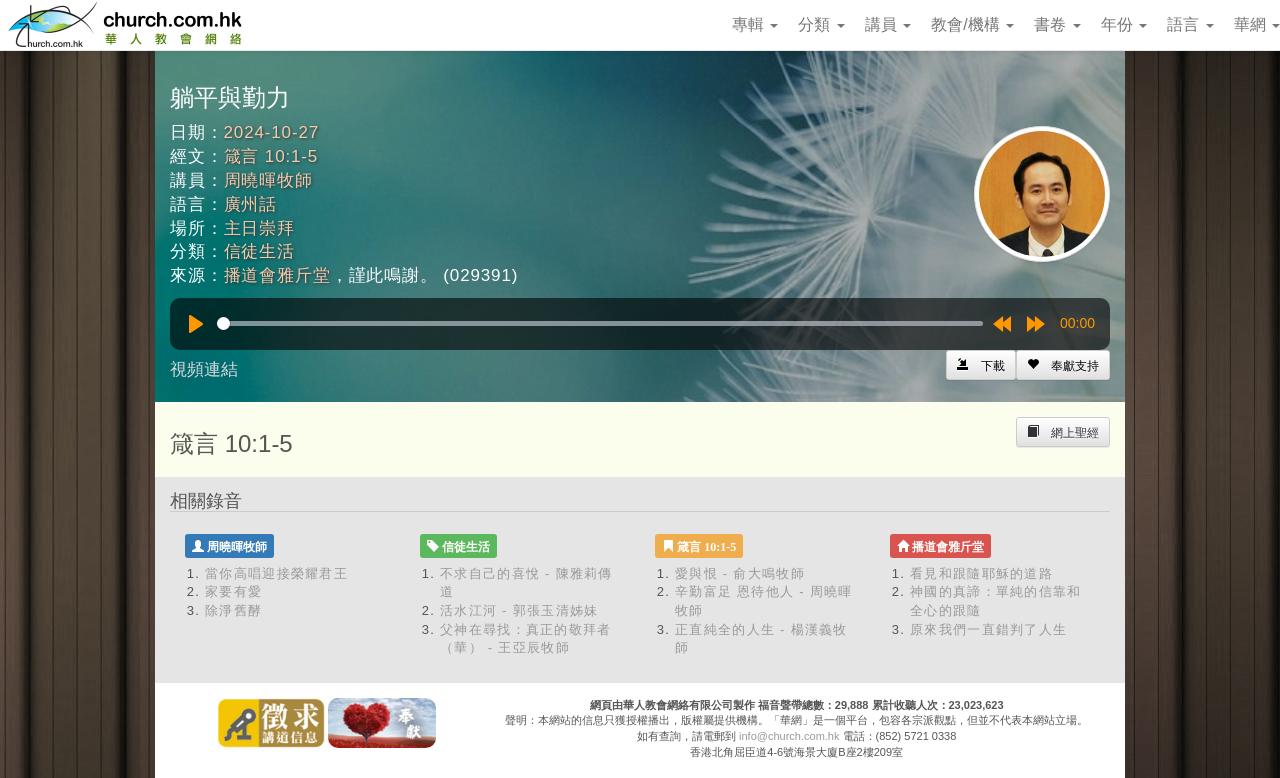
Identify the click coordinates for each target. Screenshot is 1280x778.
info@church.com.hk (789, 736)
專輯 (755, 24)
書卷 (1057, 24)
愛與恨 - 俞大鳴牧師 (740, 573)
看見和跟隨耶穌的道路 (981, 573)
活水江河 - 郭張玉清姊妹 (519, 610)
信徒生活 (259, 251)
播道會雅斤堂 (277, 275)
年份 (1124, 24)
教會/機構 (972, 24)
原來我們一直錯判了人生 (988, 629)
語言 (1190, 24)
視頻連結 (204, 369)
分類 (821, 24)
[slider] (600, 323)
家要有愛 (233, 591)
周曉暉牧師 (268, 180)
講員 (888, 24)
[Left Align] (1063, 365)
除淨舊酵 (233, 610)
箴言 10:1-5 (271, 156)
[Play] (196, 324)
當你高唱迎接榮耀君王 (276, 573)
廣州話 (251, 204)
